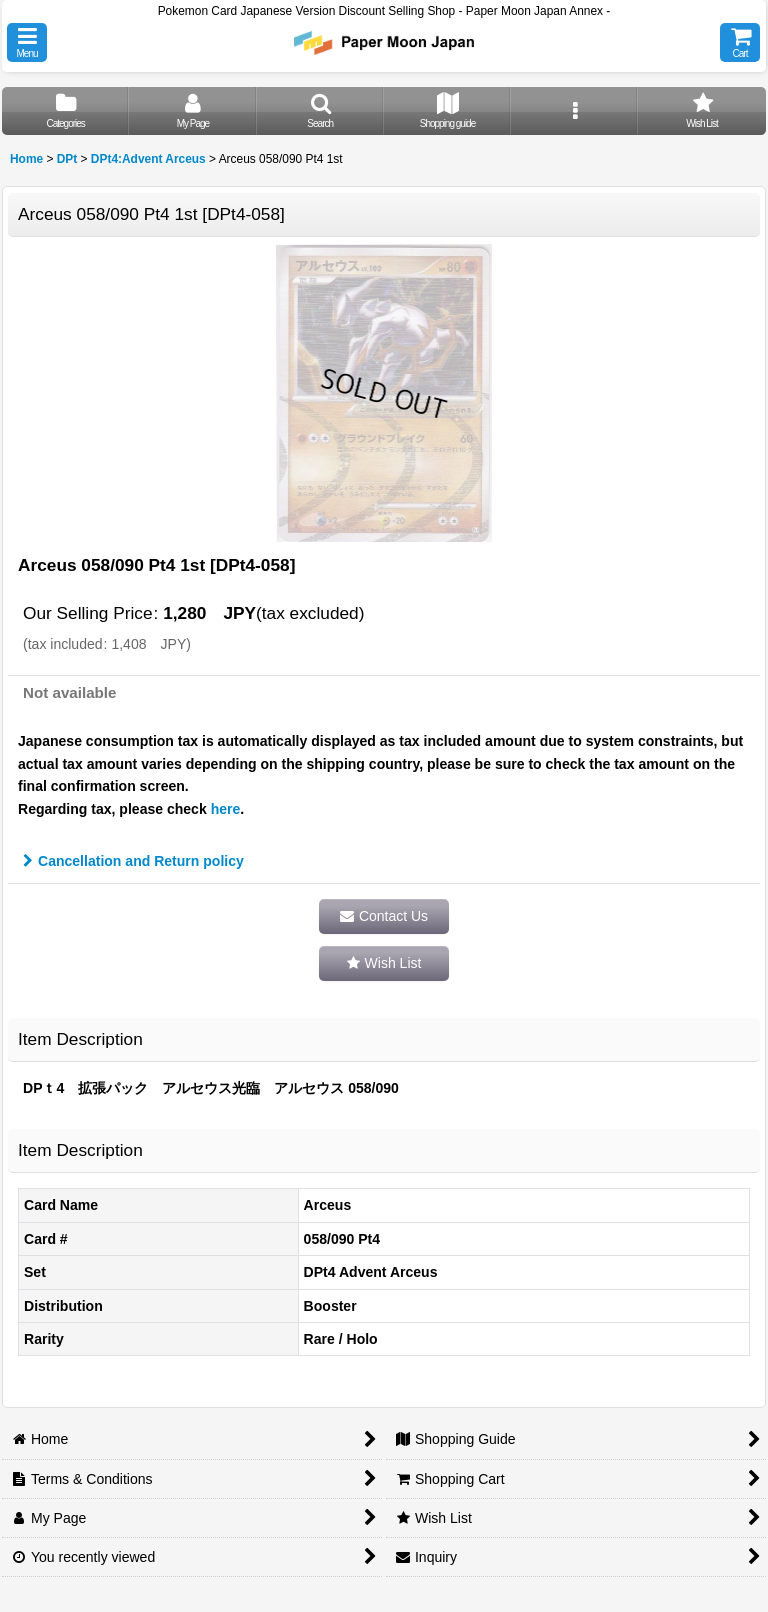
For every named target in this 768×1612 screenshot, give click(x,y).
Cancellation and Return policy (133, 861)
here (226, 809)
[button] (27, 42)
